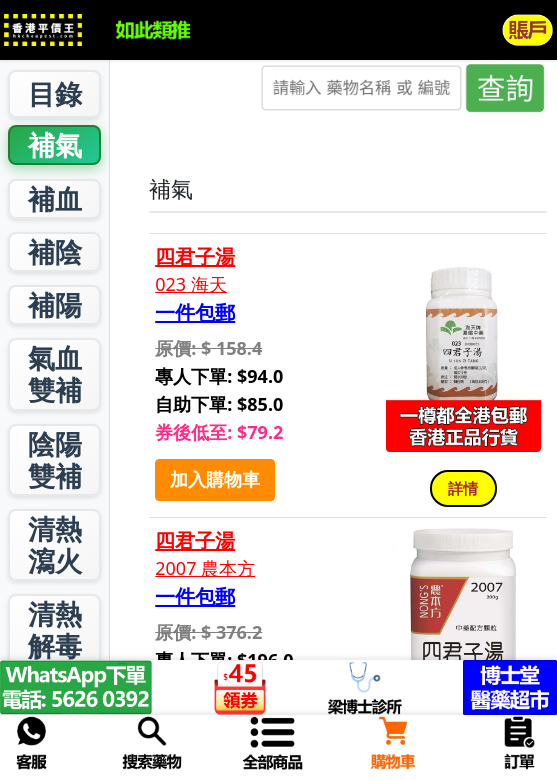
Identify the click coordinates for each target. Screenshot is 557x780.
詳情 (463, 488)
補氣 (55, 144)
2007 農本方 (205, 568)
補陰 (55, 251)
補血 (55, 198)
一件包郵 (195, 313)
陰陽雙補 (55, 459)
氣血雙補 (55, 373)
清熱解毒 (55, 629)
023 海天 (191, 284)
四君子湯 (195, 257)
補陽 (55, 304)
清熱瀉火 (55, 544)
